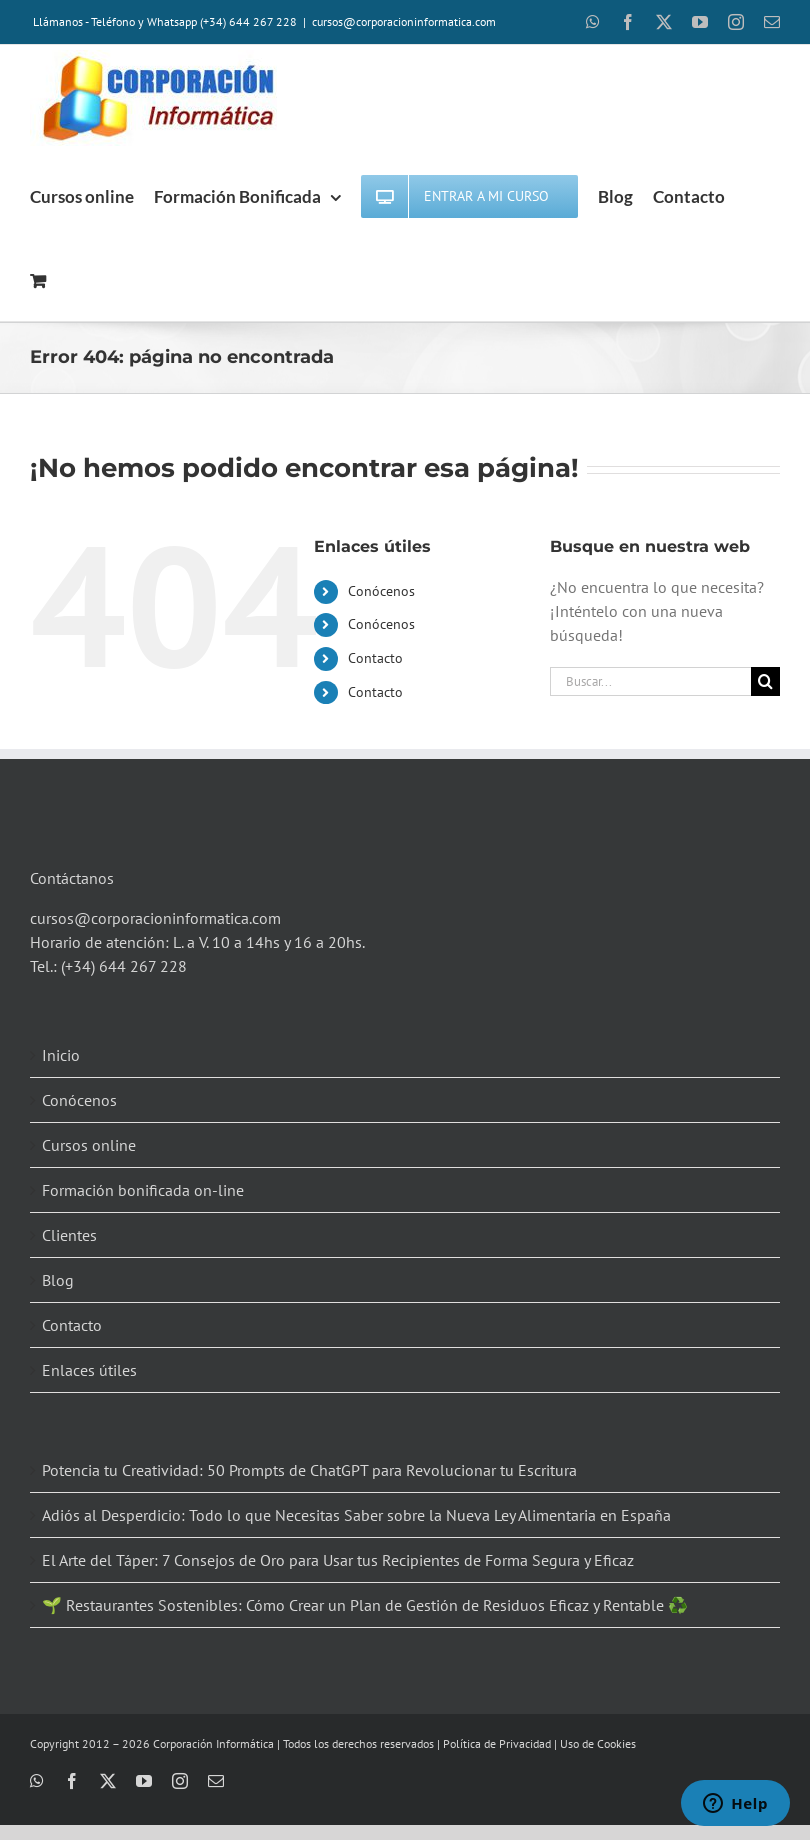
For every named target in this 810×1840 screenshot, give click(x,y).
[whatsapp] (37, 1781)
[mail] (216, 1781)
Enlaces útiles (89, 1370)
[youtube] (144, 1781)
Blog (58, 1280)
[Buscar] (765, 681)
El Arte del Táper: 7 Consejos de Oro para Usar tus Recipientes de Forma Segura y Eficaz (338, 1560)
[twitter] (108, 1781)
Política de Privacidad (497, 1743)
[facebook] (72, 1781)
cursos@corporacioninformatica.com (404, 21)
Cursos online (89, 1145)
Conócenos (381, 591)
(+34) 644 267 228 (124, 966)
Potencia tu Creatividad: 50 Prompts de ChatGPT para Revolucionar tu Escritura (309, 1470)
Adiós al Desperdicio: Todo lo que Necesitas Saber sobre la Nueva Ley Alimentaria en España (356, 1515)
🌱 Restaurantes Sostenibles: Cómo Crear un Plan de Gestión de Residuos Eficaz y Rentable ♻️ (365, 1605)
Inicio (61, 1055)
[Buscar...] (650, 681)
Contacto (375, 658)
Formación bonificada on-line (143, 1190)
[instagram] (180, 1781)
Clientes (69, 1235)
